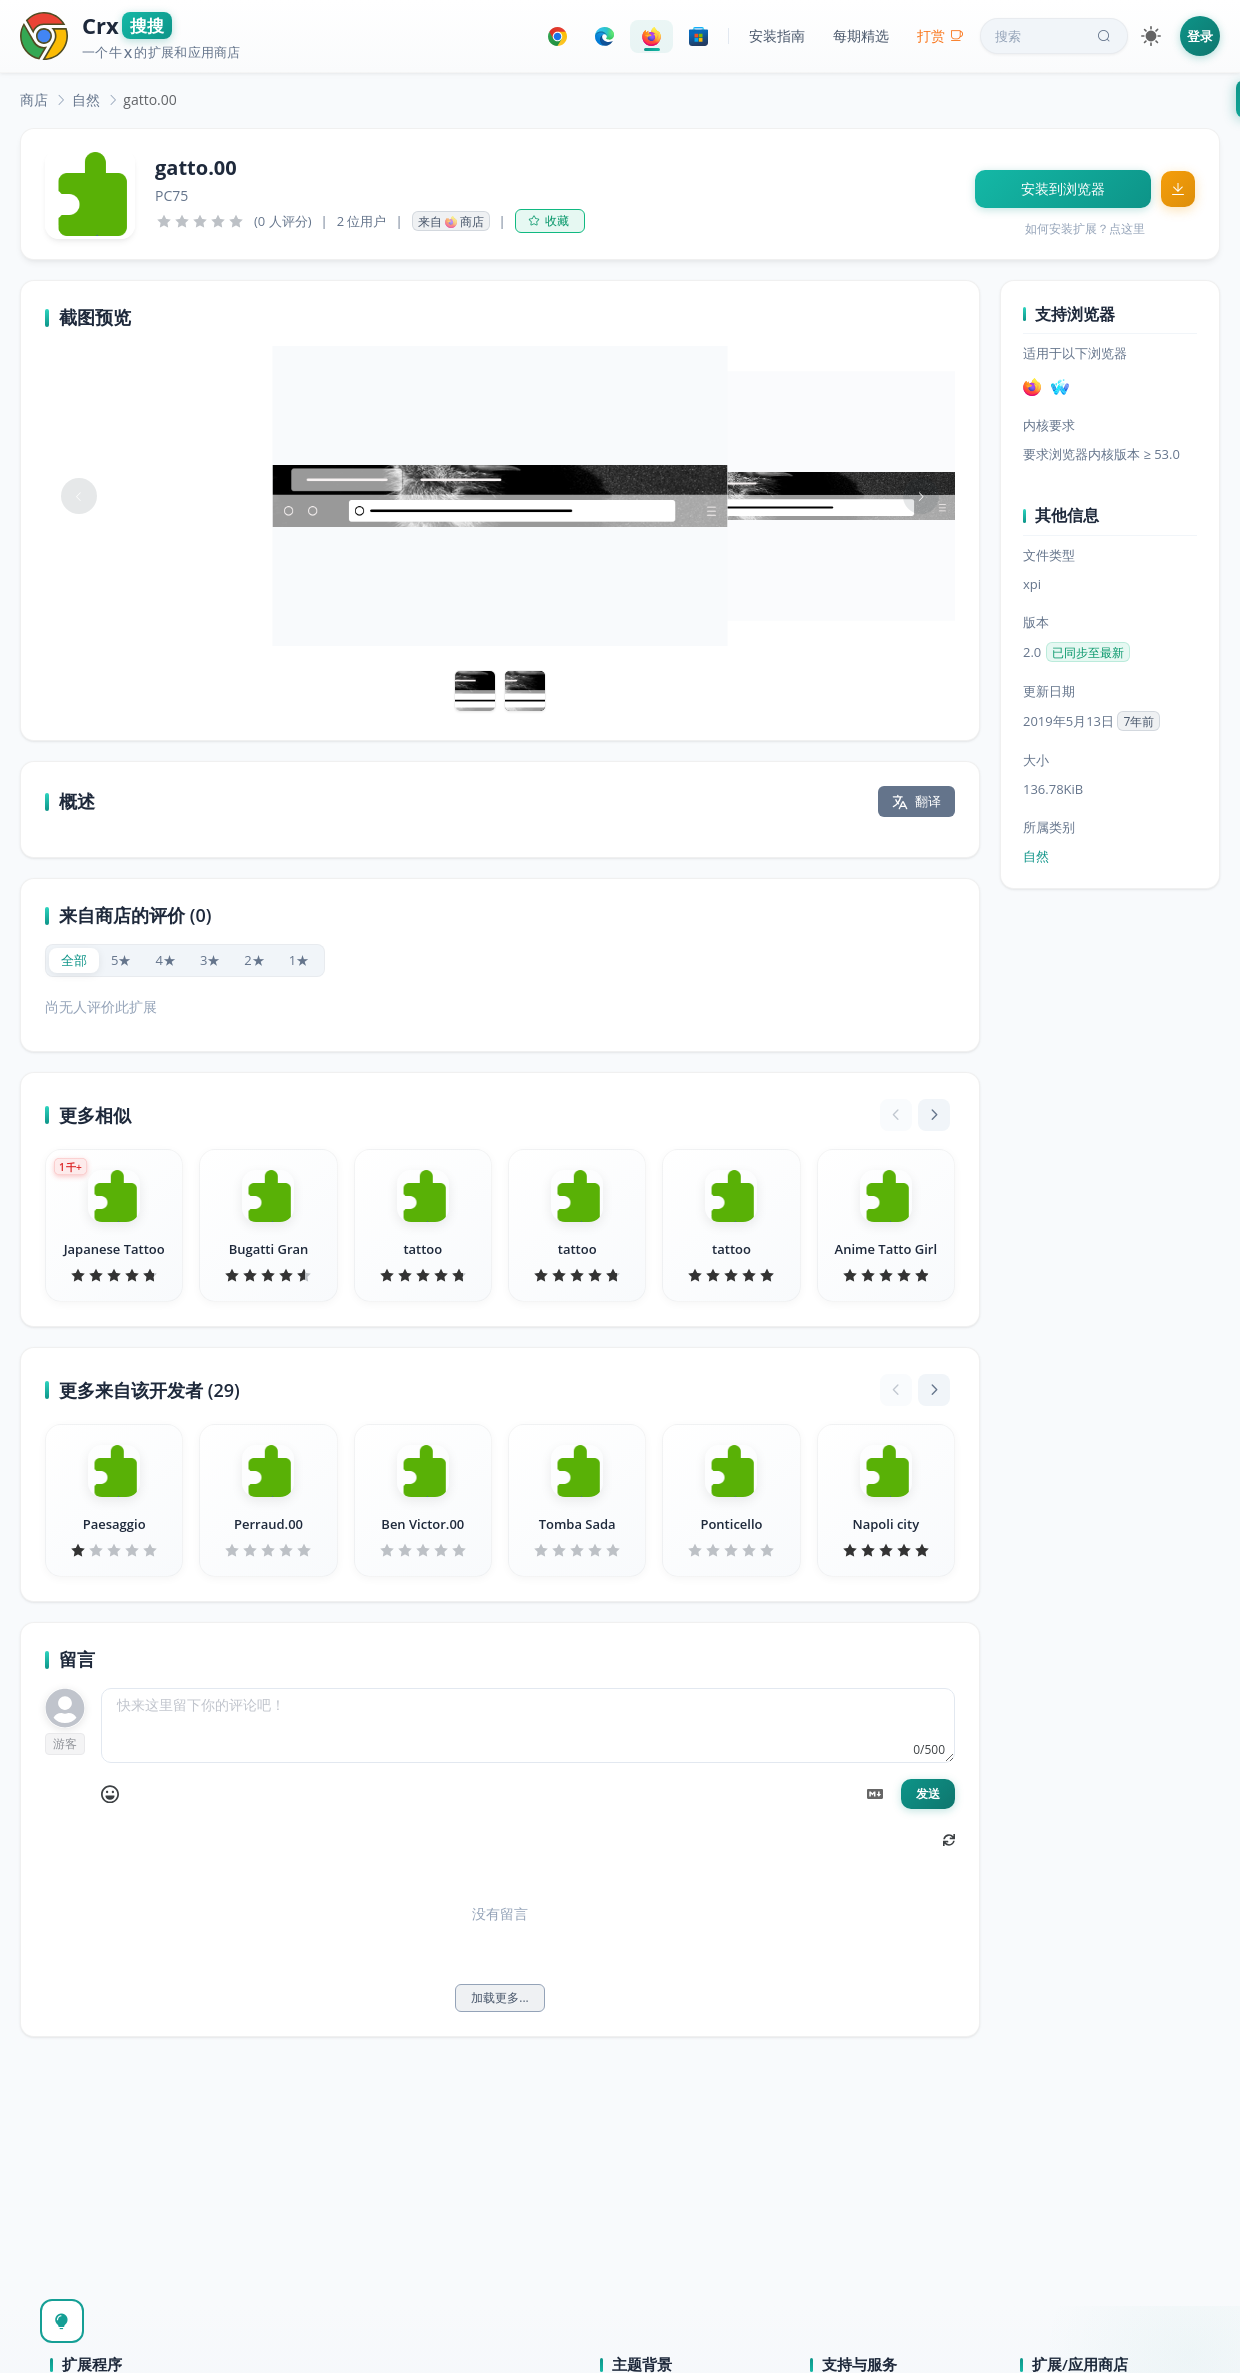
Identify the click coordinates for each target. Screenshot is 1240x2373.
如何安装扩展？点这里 (1085, 228)
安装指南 (777, 35)
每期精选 (861, 35)
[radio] (74, 960)
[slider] (200, 221)
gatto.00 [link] (149, 99)
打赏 (940, 35)
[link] (34, 99)
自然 (86, 99)
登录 (1200, 36)
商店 (34, 99)
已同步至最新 (1088, 652)
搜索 (1055, 36)
